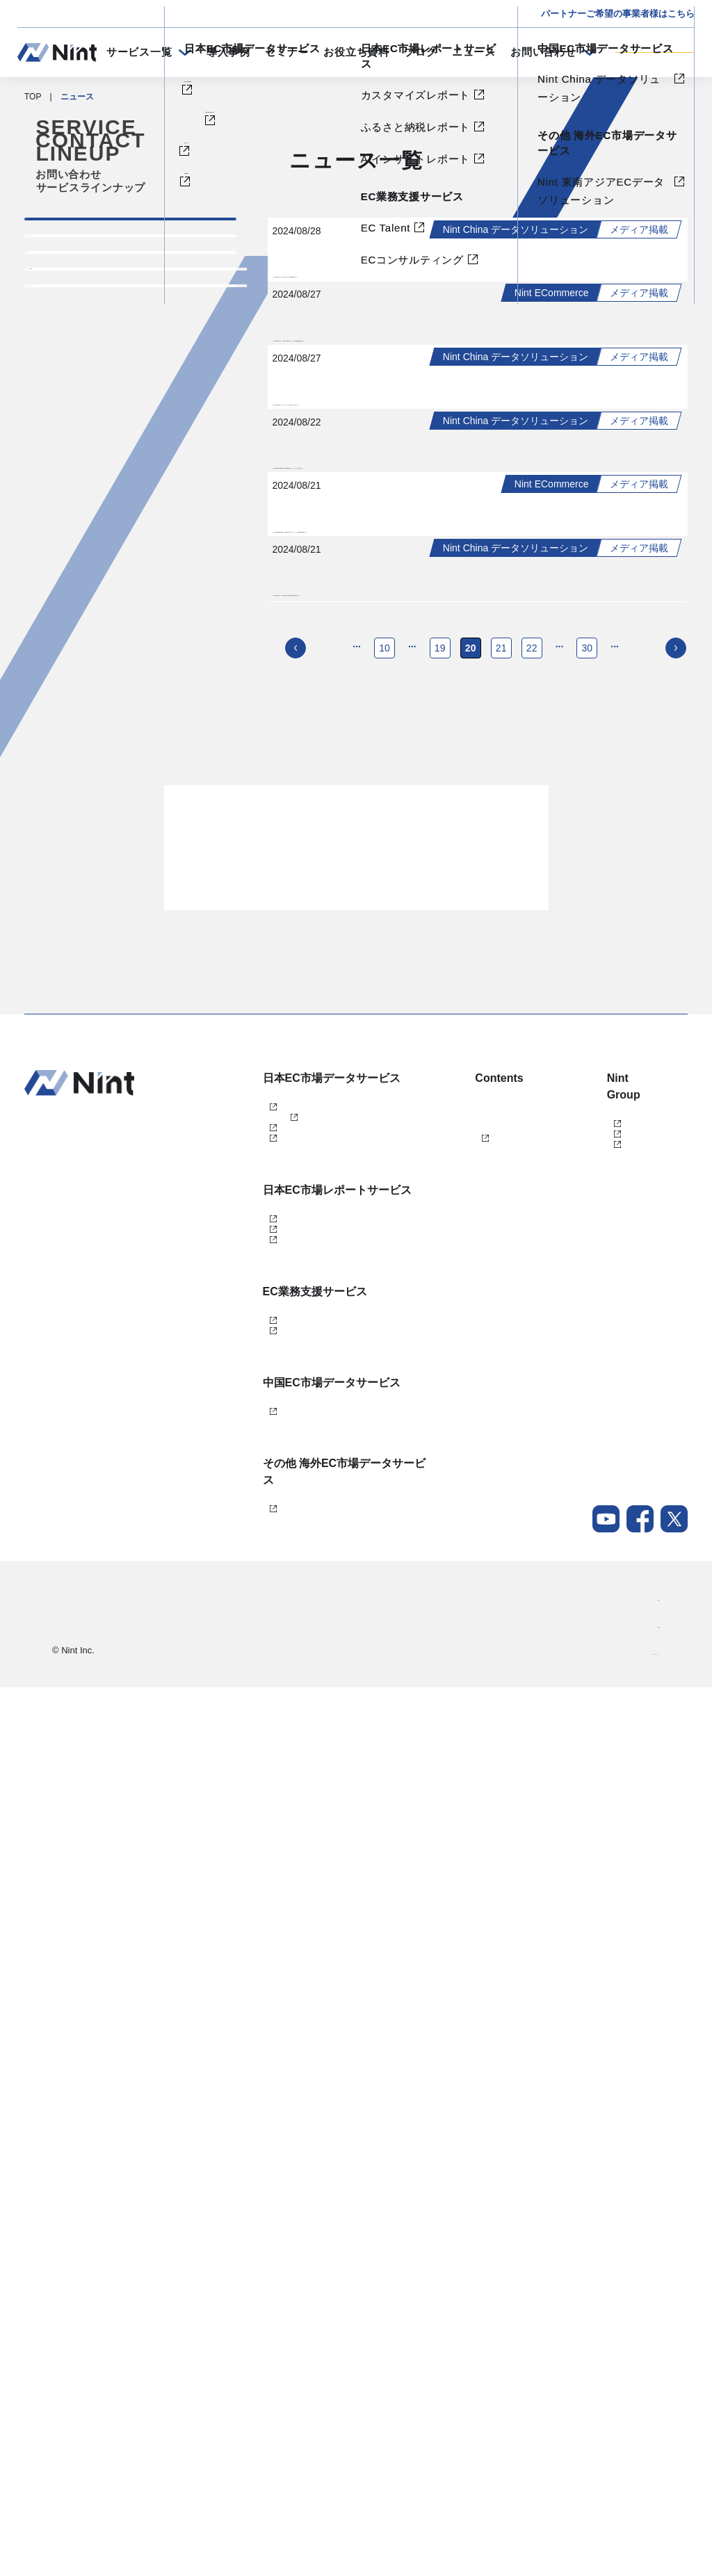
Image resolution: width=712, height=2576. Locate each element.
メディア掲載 (77, 383)
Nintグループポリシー (619, 2540)
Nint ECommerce (279, 1800)
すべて (58, 235)
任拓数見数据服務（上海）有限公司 (607, 1812)
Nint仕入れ (267, 1846)
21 (501, 1324)
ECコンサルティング (287, 2141)
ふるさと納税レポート (289, 2002)
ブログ (420, 52)
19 (440, 1324)
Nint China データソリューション (306, 2257)
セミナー (287, 52)
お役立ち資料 (356, 52)
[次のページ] (675, 1324)
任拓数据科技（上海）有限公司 (607, 1848)
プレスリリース (84, 432)
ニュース (474, 52)
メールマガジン (443, 1910)
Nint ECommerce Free (309, 1823)
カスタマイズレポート (289, 1979)
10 (384, 1324)
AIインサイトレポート (289, 2025)
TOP (32, 97)
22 (531, 1324)
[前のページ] (295, 1324)
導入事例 (228, 52)
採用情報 (643, 2513)
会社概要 (643, 2486)
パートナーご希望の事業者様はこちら (618, 13)
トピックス (71, 284)
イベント (64, 334)
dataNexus (267, 1869)
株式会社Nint (581, 1783)
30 (587, 1324)
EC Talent (266, 2118)
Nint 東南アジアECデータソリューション (308, 2379)
